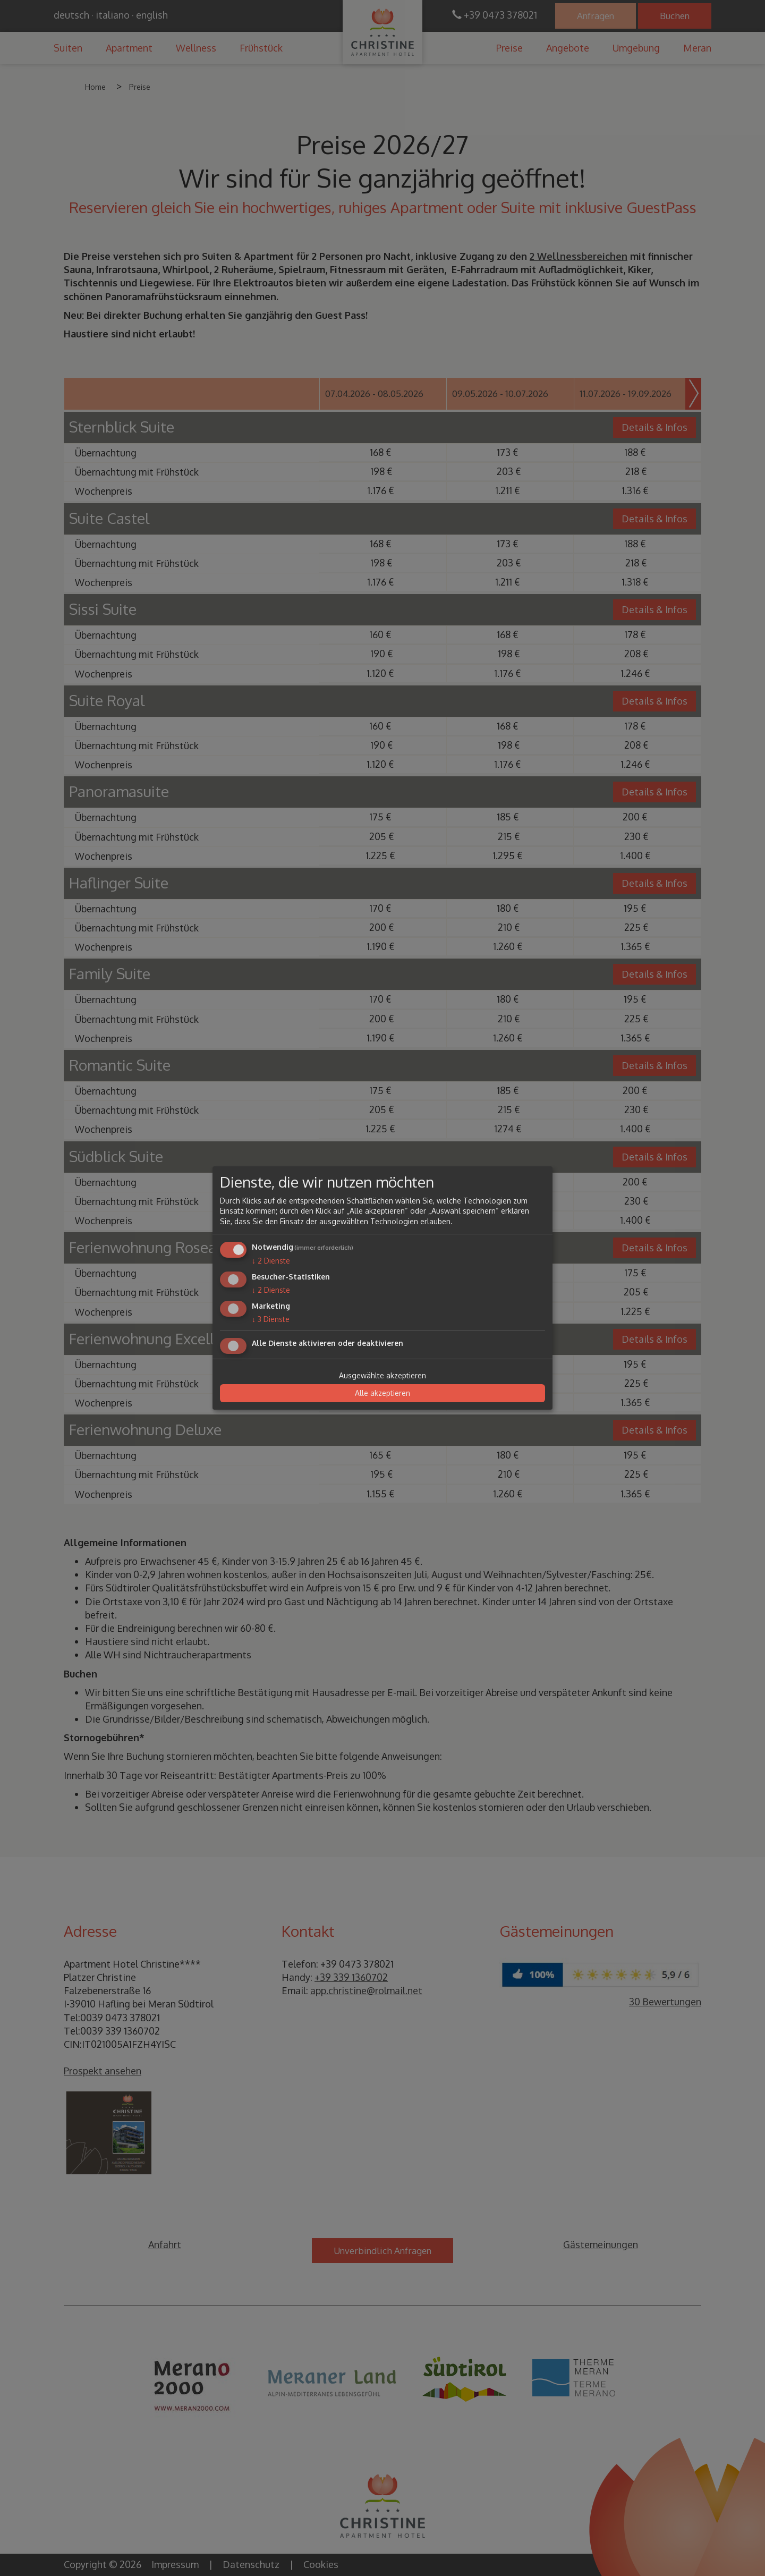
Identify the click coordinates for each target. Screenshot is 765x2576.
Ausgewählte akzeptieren (382, 1375)
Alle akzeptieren (382, 1392)
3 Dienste (271, 1319)
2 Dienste (271, 1260)
